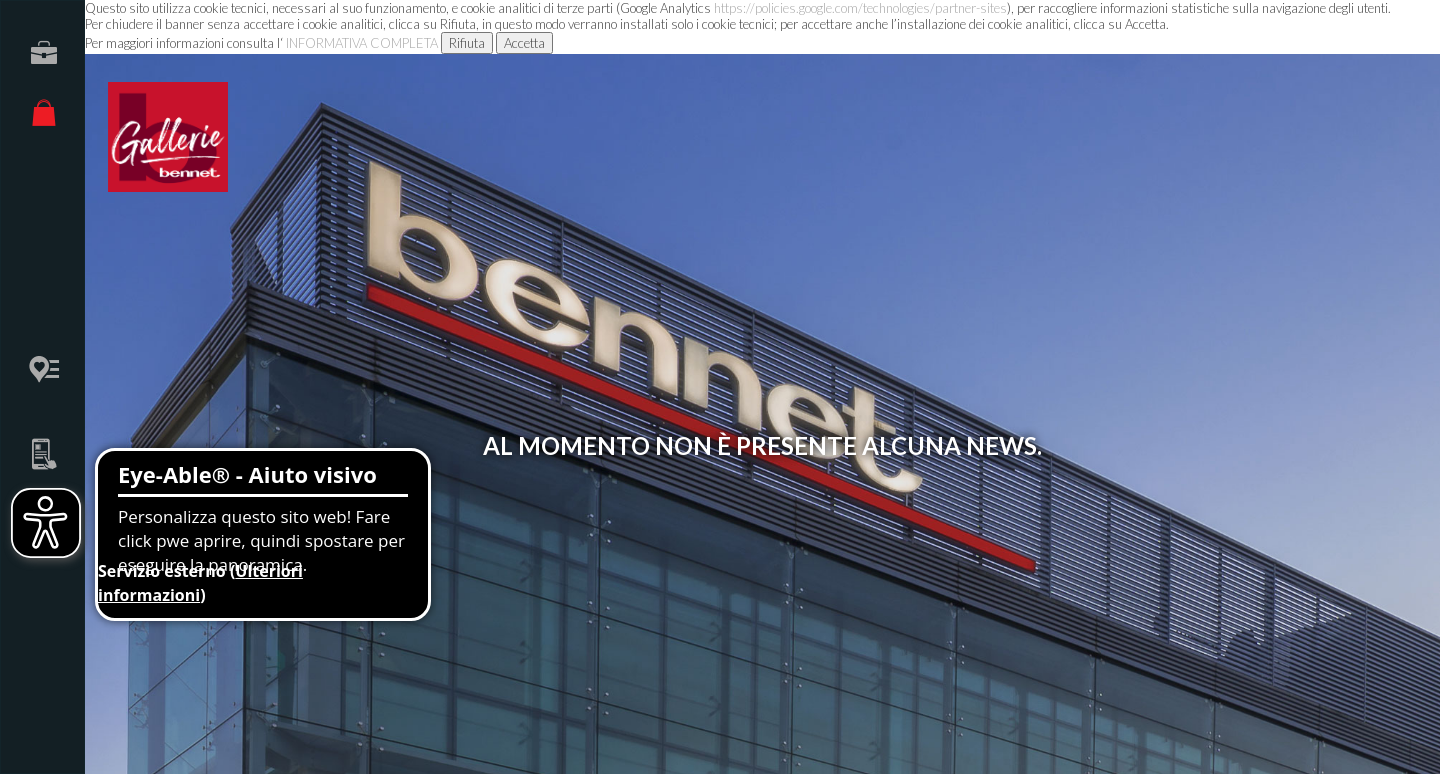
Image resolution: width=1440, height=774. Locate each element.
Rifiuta (467, 43)
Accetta (524, 43)
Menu (1366, 40)
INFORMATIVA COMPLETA (362, 43)
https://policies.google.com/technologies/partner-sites (860, 8)
